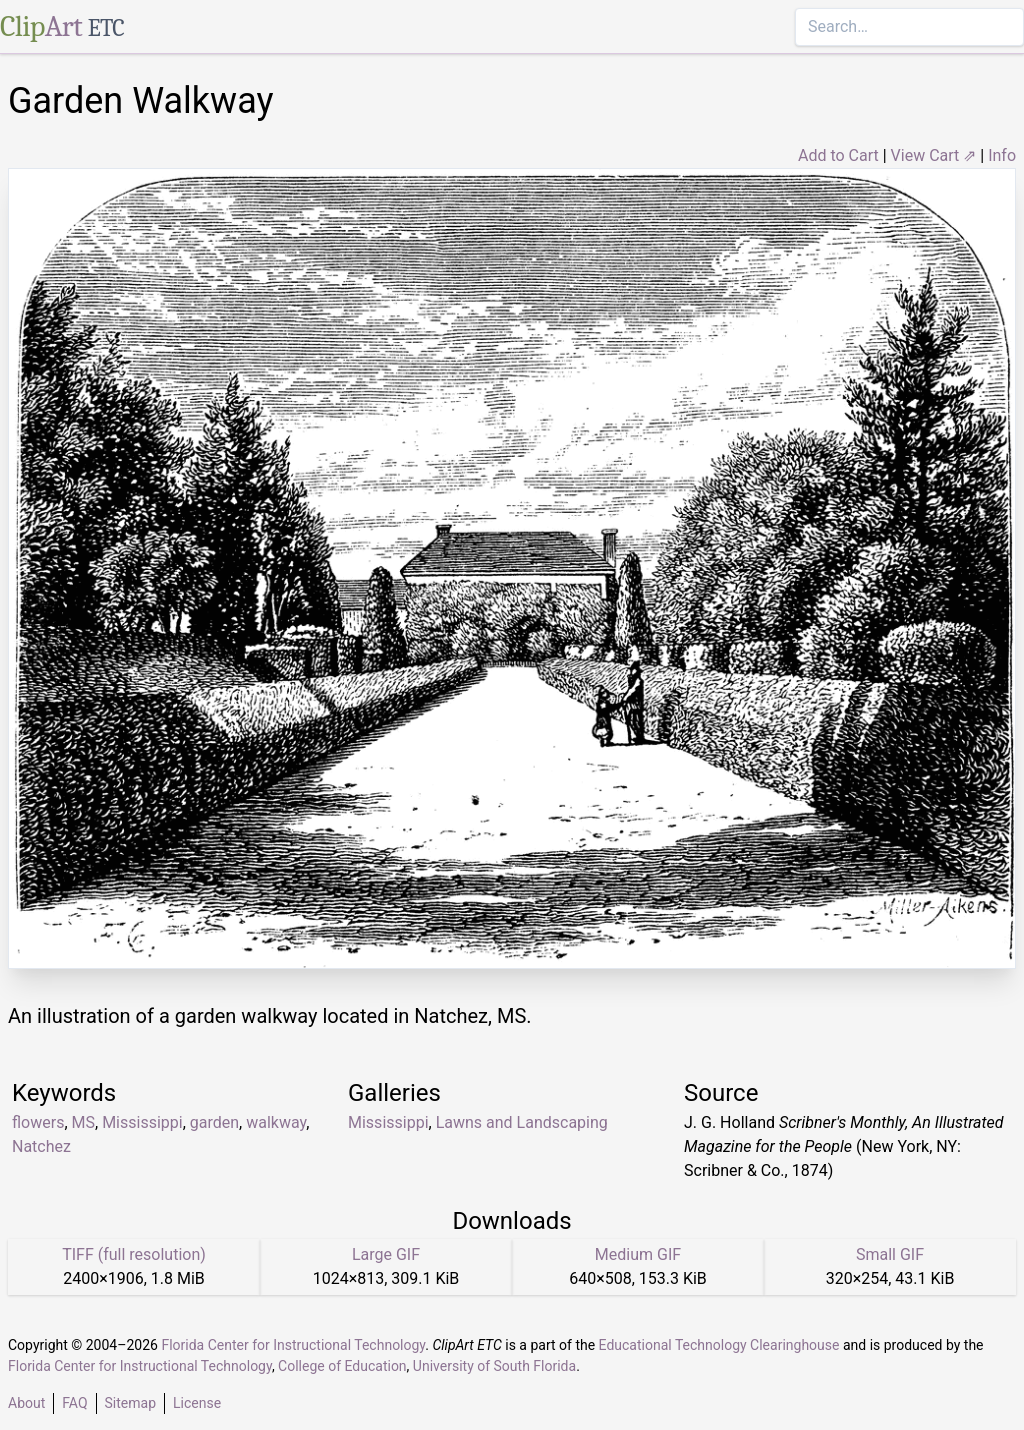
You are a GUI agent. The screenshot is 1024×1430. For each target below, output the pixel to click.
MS (83, 1122)
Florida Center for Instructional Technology (293, 1345)
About (26, 1403)
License (197, 1403)
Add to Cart (838, 155)
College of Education (342, 1366)
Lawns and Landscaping (522, 1122)
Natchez (41, 1146)
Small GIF (890, 1254)
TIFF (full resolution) (134, 1254)
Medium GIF (638, 1254)
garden (214, 1122)
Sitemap (130, 1403)
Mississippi (142, 1122)
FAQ (74, 1403)
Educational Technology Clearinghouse (719, 1345)
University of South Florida (494, 1366)
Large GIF (386, 1254)
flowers (38, 1122)
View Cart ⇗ (934, 155)
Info (1002, 155)
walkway (276, 1122)
